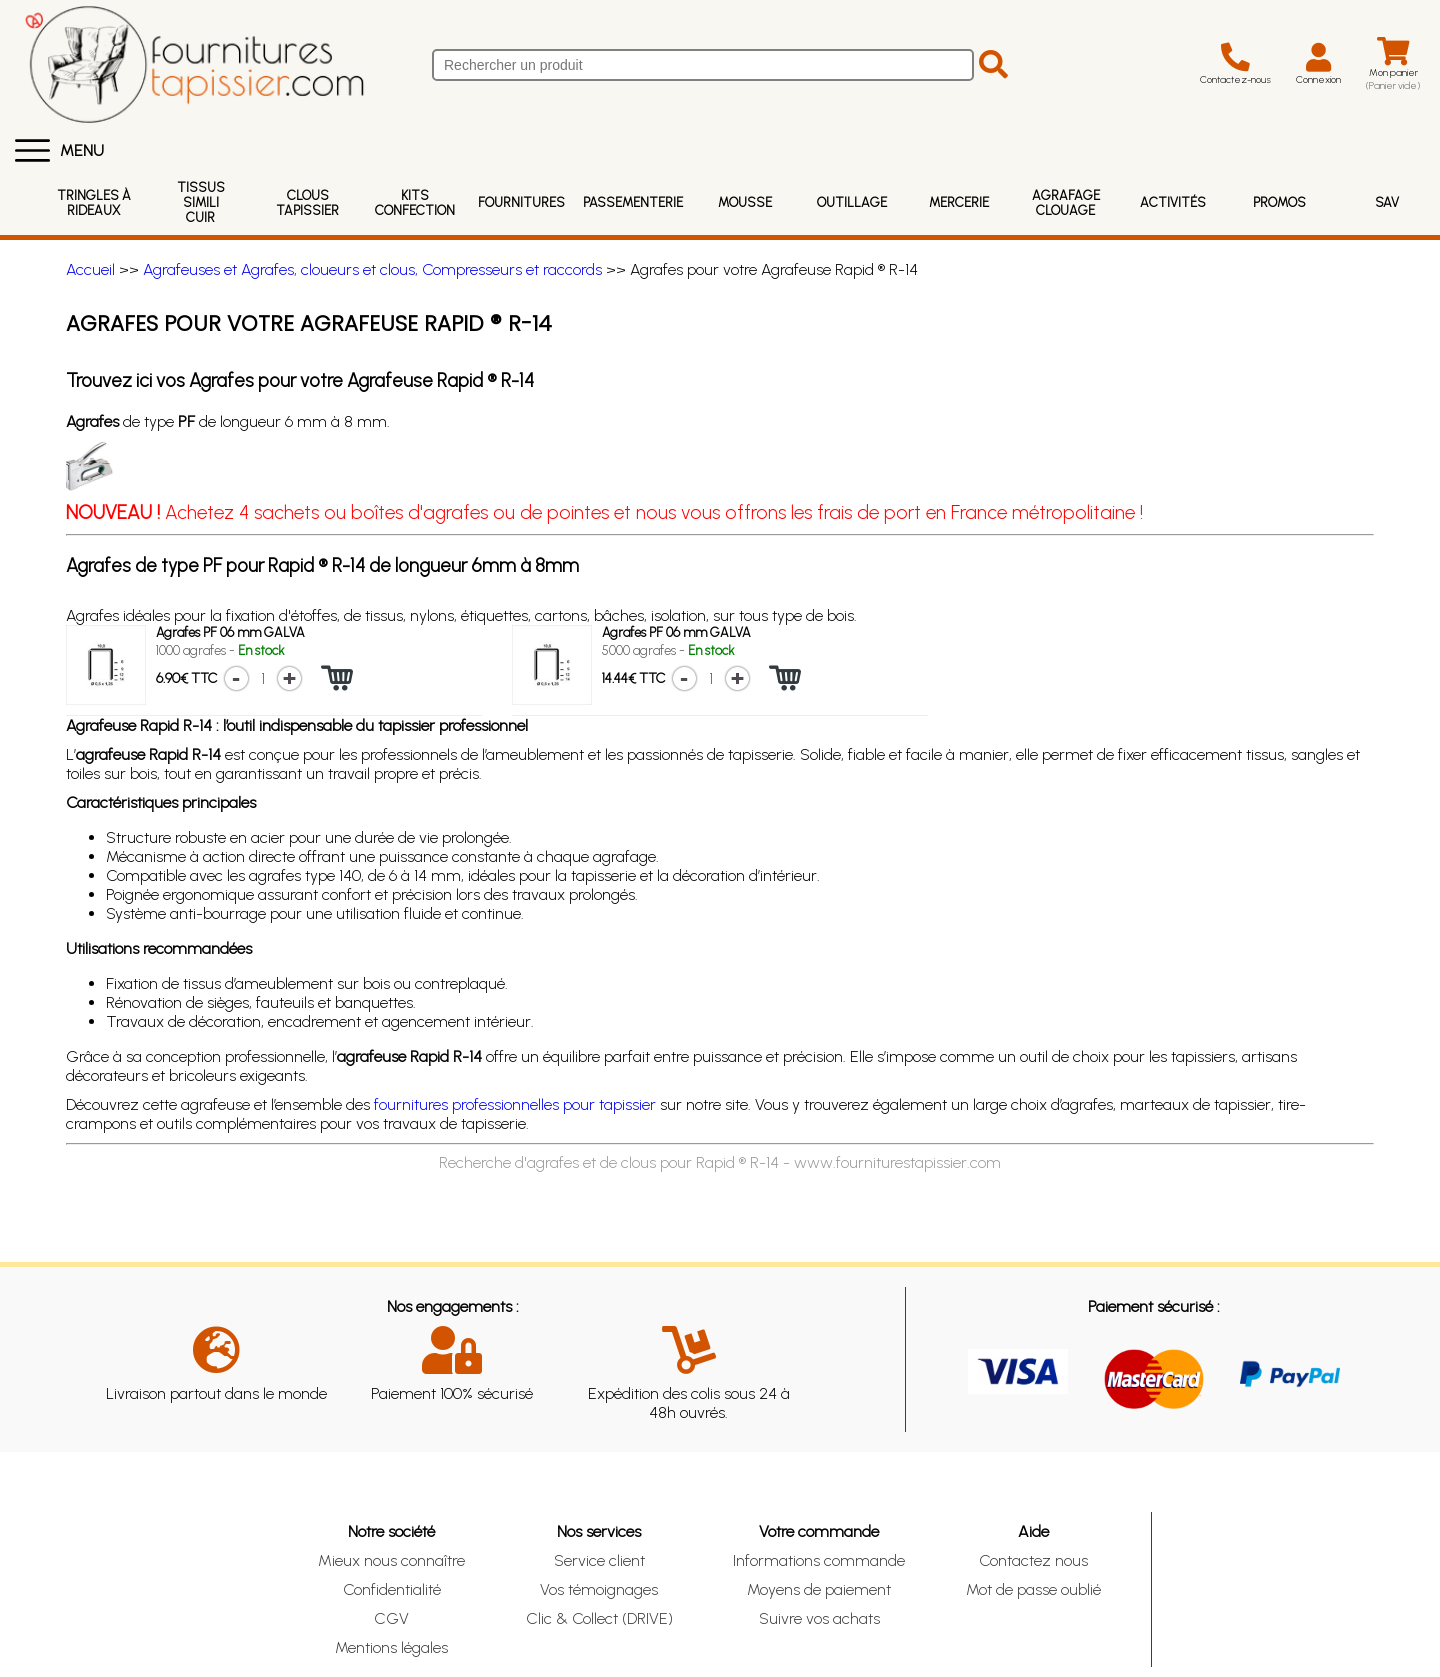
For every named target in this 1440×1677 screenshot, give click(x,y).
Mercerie (959, 202)
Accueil (90, 269)
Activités (1173, 202)
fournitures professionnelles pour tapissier (515, 1104)
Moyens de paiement (819, 1589)
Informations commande (819, 1560)
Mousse (745, 202)
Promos (1279, 202)
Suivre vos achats (819, 1618)
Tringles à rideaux (94, 203)
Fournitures (521, 202)
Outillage (852, 202)
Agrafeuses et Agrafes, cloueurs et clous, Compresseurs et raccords (372, 269)
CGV (391, 1618)
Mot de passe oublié (1033, 1589)
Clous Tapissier (307, 203)
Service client (599, 1560)
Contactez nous (1033, 1560)
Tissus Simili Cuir (201, 202)
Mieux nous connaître (391, 1560)
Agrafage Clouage (1066, 203)
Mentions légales (391, 1647)
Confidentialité (392, 1589)
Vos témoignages (599, 1589)
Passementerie (633, 202)
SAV (1387, 202)
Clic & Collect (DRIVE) (599, 1618)
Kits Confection (415, 203)
